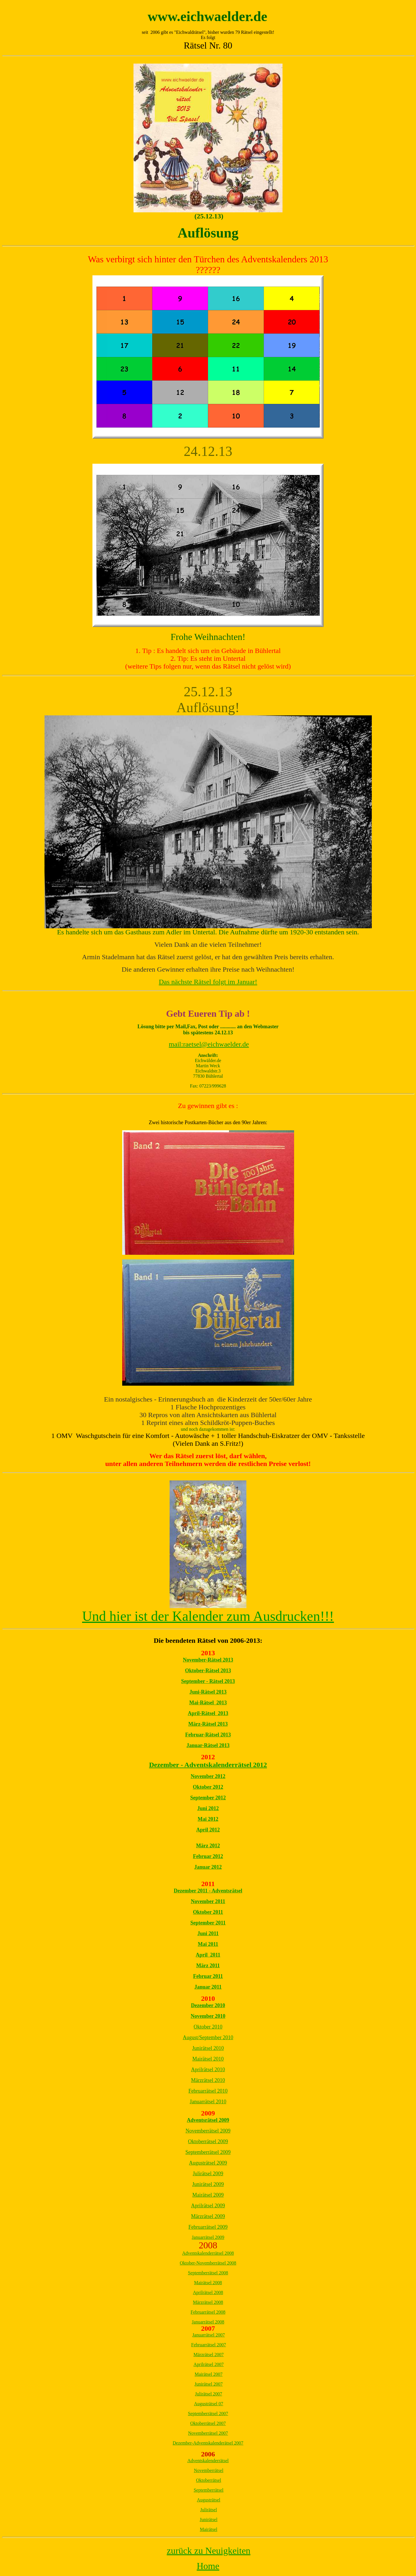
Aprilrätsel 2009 (208, 2205)
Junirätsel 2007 (208, 2384)
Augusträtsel (208, 2499)
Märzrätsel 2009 (208, 2216)
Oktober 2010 (208, 2027)
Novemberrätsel (208, 2470)
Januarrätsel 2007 (208, 2334)
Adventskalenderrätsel (208, 2460)
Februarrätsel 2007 (208, 2344)
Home (208, 2566)
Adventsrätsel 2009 (208, 2120)
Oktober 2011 (208, 1912)
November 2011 (208, 1901)
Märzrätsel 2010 (208, 2080)
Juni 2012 (208, 1808)
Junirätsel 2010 (208, 2048)
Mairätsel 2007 (208, 2374)
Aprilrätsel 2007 (209, 2364)
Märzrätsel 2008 (208, 2302)
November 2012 (208, 1776)
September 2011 (208, 1923)
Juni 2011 (208, 1933)
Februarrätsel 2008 (208, 2312)
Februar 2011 (208, 1976)
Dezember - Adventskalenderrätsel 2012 (208, 1764)
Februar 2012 (208, 1856)
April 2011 (208, 1955)
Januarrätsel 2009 (208, 2237)
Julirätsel (208, 2509)
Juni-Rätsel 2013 (208, 1692)
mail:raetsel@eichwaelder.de (209, 1044)
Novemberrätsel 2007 (208, 2433)
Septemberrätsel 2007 (208, 2413)
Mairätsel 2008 (208, 2282)
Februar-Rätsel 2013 (208, 1735)
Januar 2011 (208, 1987)
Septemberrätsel (208, 2490)
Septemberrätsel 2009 (208, 2152)
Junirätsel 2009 (208, 2184)
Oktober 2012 (208, 1787)
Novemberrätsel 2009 (207, 2131)
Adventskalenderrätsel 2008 (208, 2253)
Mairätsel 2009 (208, 2195)
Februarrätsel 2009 (207, 2227)
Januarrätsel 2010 (208, 2101)
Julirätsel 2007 (208, 2393)
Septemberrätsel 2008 (208, 2272)
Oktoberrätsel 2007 (208, 2423)
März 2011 (208, 1965)
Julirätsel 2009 (208, 2173)
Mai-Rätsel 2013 (208, 1702)
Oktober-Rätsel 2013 (208, 1670)
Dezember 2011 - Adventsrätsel (208, 1891)
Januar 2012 (208, 1867)
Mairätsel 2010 (208, 2059)
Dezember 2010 (208, 2005)
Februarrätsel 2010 (207, 2091)
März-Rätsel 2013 (208, 1724)
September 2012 (208, 1798)
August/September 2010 (208, 2037)
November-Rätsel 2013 (208, 1660)
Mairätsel (208, 2529)
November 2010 (208, 2016)
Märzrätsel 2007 (209, 2354)
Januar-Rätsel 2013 (208, 1745)
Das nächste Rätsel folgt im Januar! (208, 982)
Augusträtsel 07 (208, 2403)
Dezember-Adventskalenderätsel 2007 (208, 2442)
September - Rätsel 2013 (208, 1681)
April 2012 (208, 1830)
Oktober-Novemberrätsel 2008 (208, 2263)
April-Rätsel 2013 (208, 1713)
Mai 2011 (208, 1944)
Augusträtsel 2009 (208, 2163)
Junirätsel (208, 2519)
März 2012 (208, 1846)
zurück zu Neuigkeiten (208, 2550)
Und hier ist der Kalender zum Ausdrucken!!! (208, 1616)
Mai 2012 (208, 1819)
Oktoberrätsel (208, 2480)
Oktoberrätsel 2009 (208, 2141)
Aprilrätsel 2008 (208, 2292)
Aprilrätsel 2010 (208, 2069)
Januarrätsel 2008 (208, 2321)
